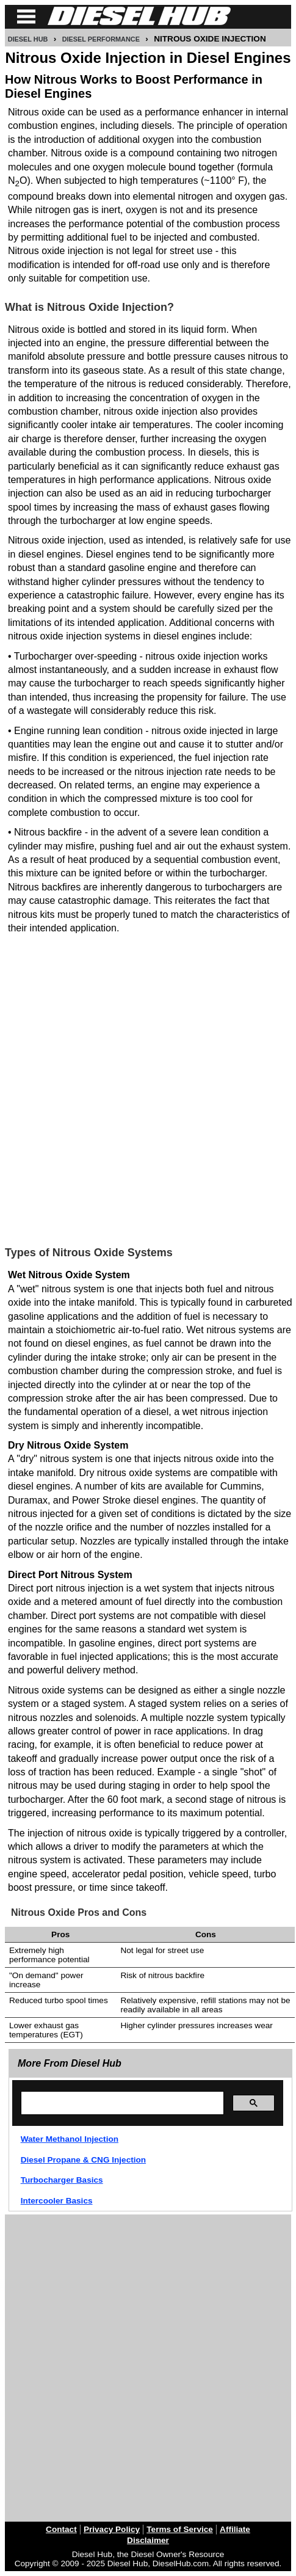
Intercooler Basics (57, 2200)
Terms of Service (179, 2529)
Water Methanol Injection (69, 2139)
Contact (61, 2529)
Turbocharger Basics (62, 2180)
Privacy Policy (112, 2529)
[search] (121, 2102)
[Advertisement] (148, 1086)
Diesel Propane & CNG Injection (83, 2159)
